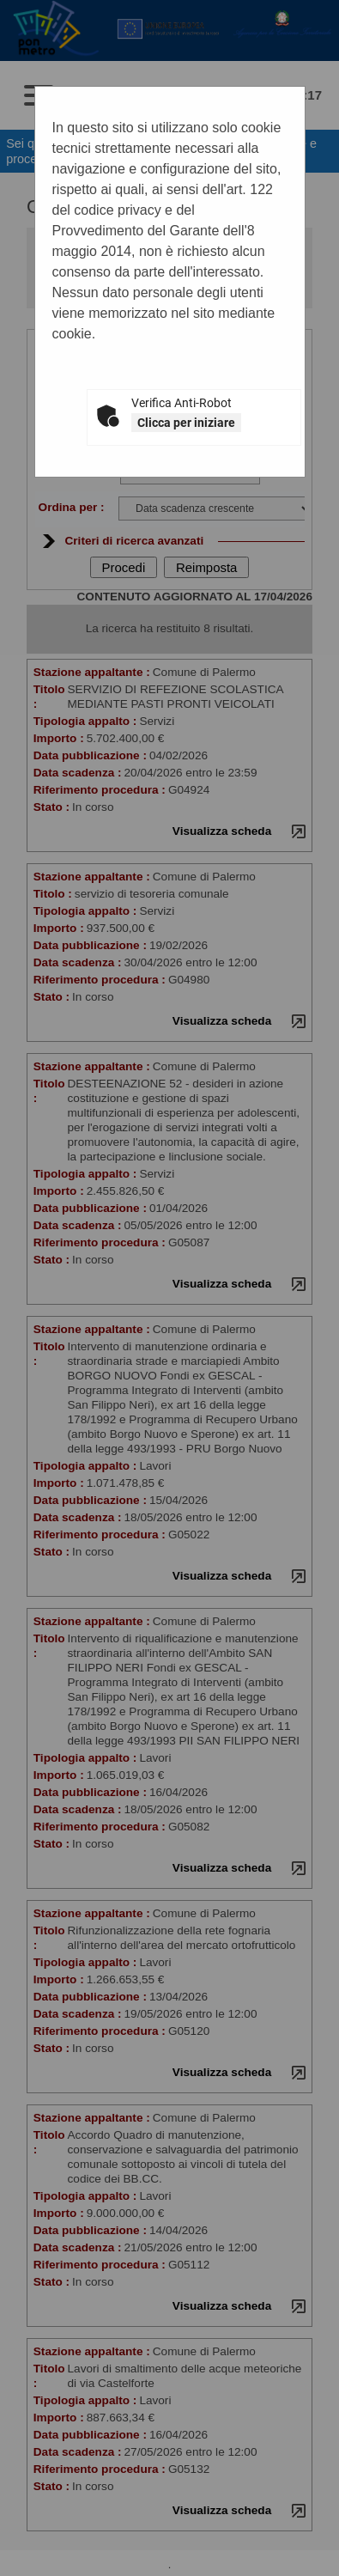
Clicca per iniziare (186, 422)
